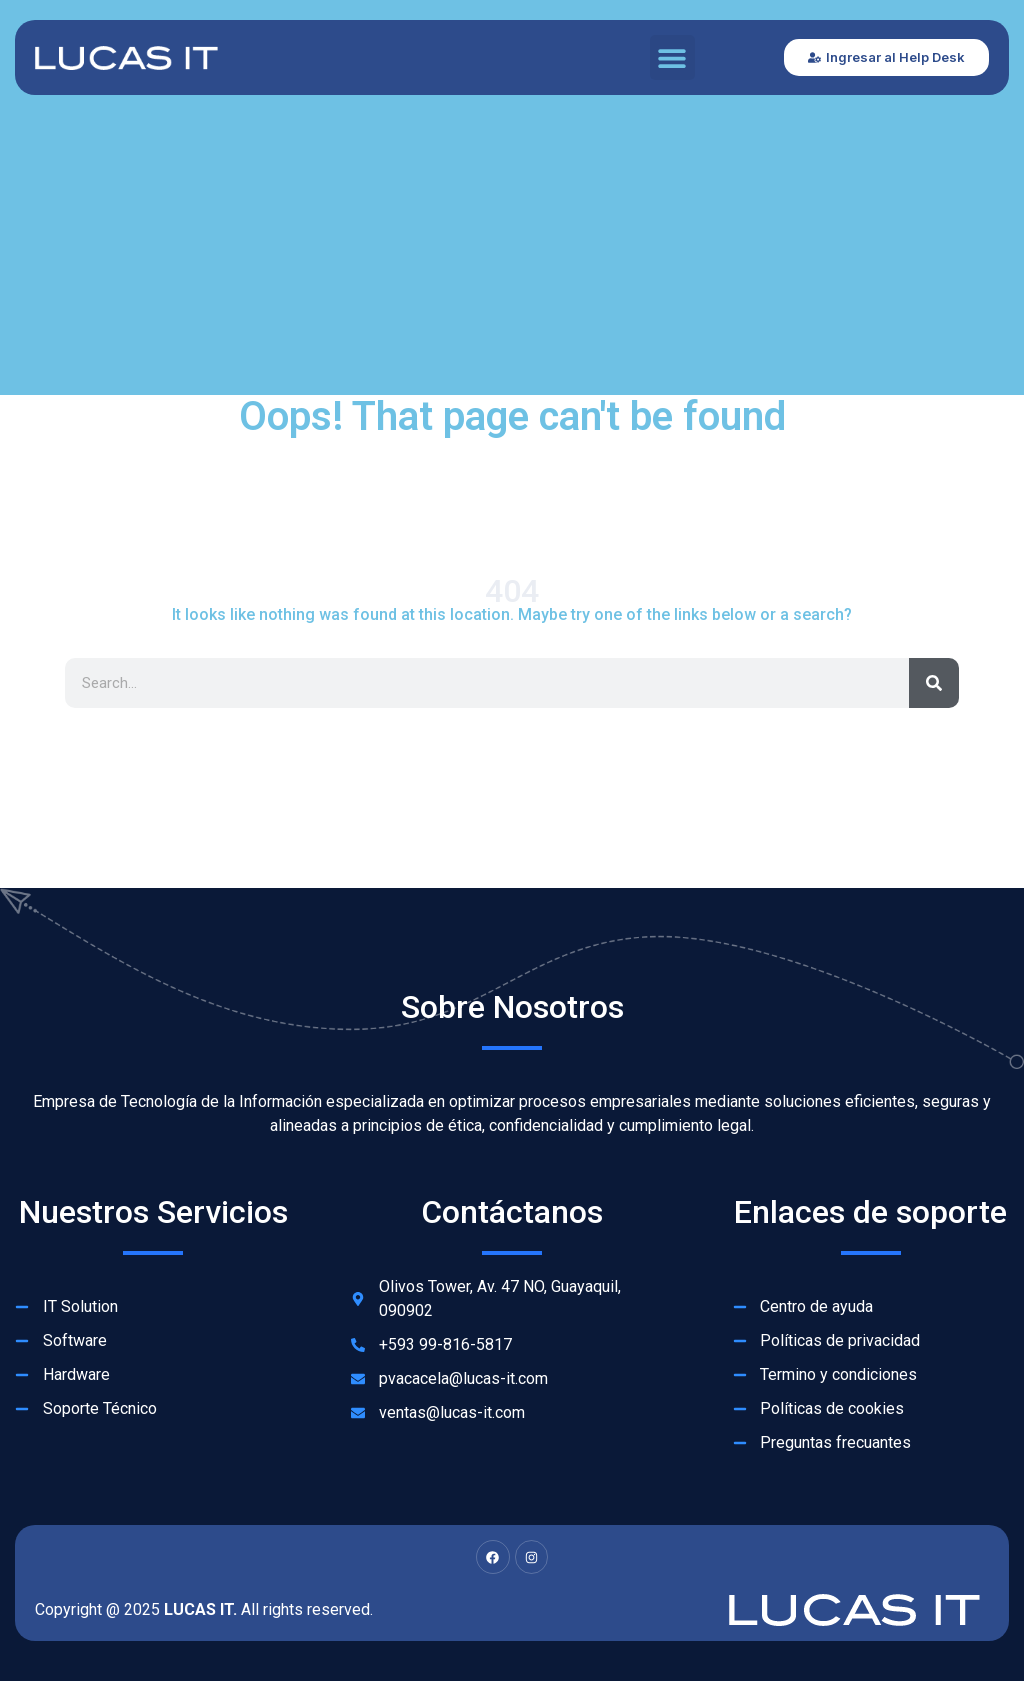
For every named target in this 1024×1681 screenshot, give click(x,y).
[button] (672, 57)
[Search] (934, 683)
